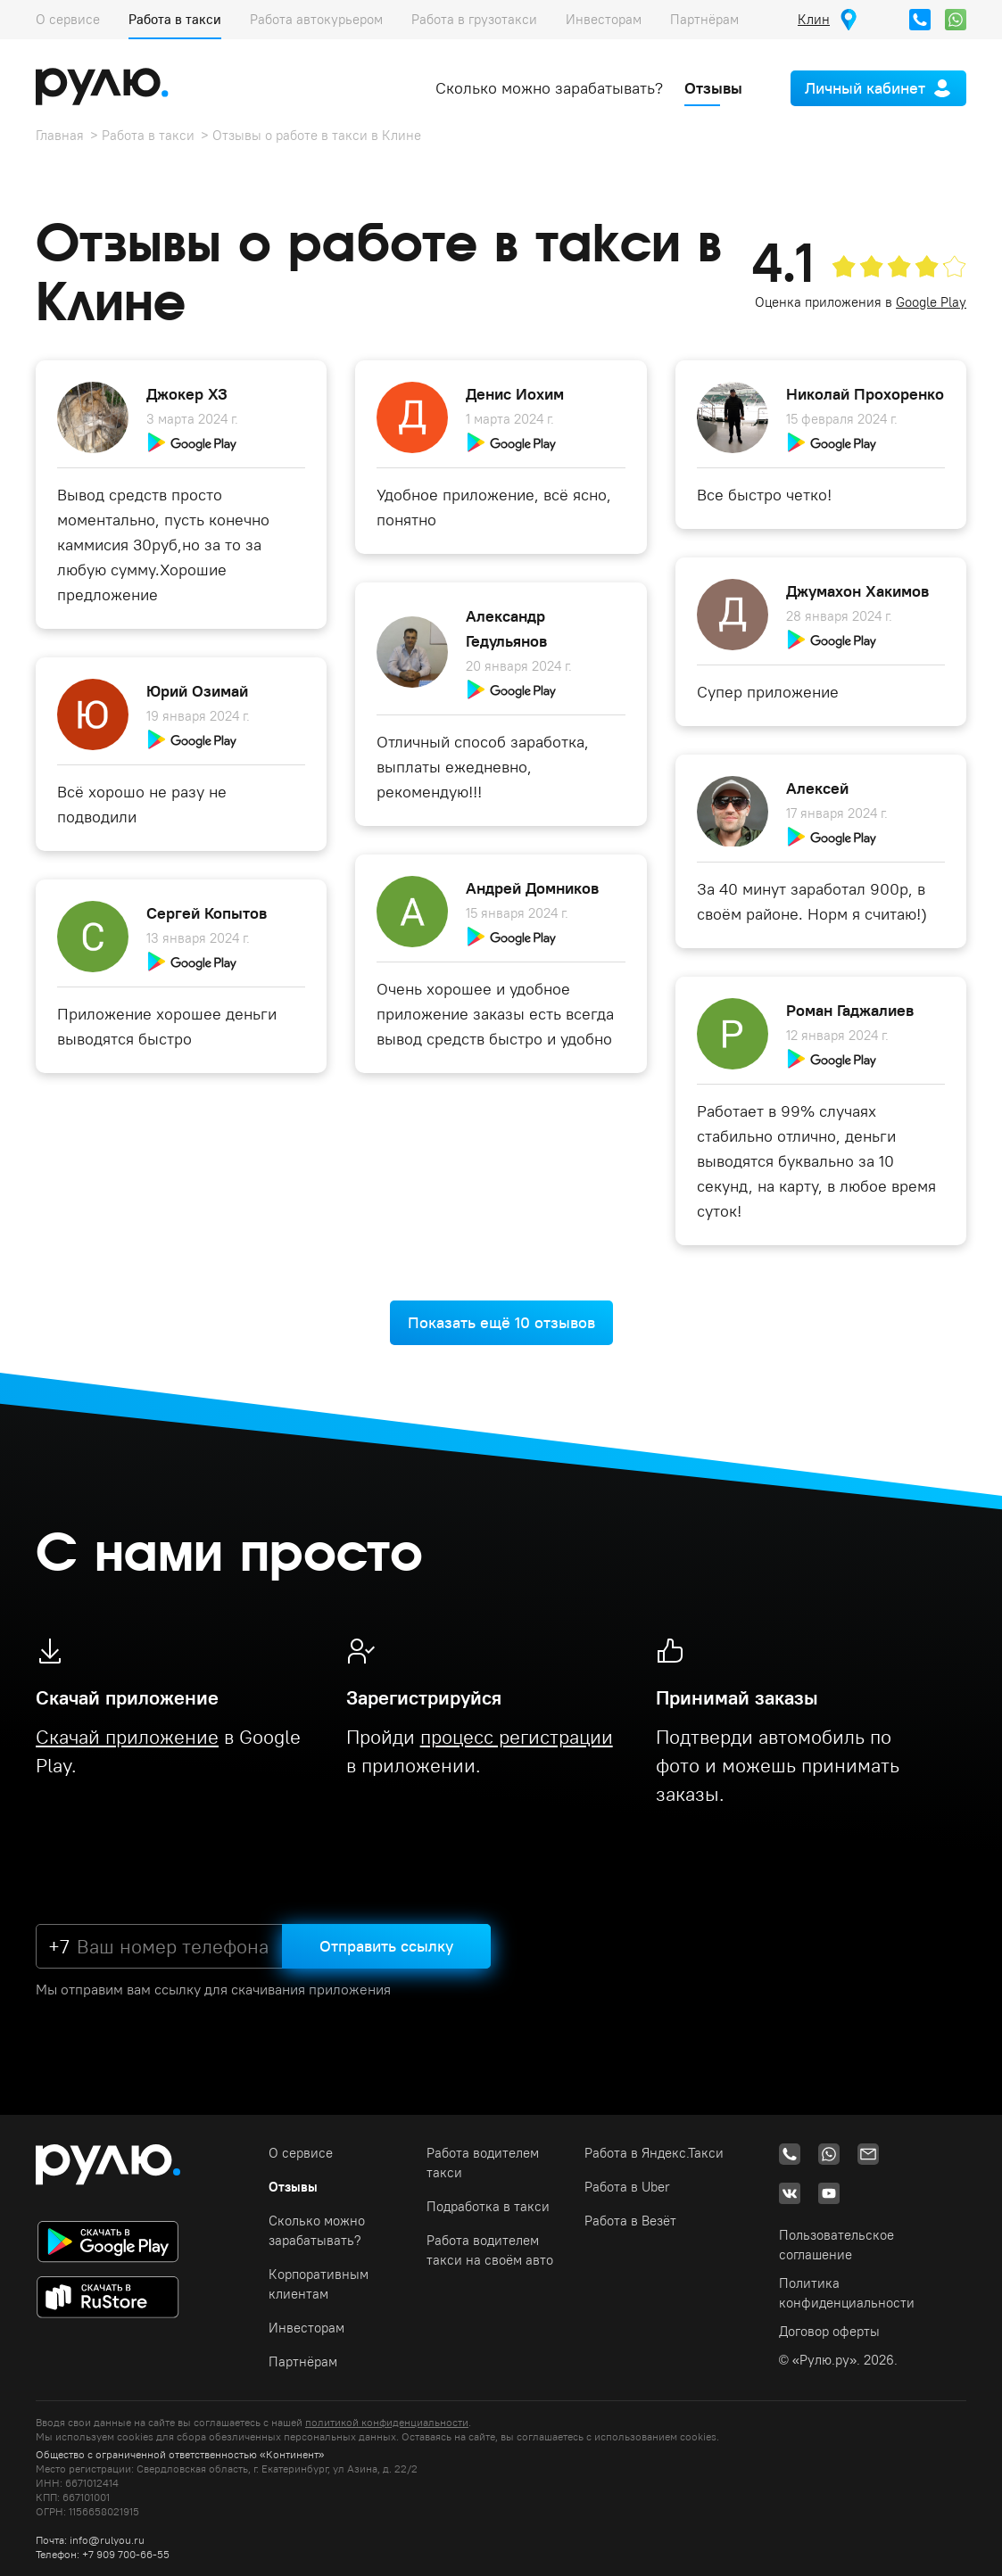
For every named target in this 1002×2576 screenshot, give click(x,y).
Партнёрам (704, 19)
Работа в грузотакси (474, 19)
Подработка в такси (488, 2206)
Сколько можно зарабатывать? (549, 88)
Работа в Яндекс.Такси (654, 2152)
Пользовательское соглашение (836, 2244)
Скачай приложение (127, 1736)
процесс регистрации (516, 1736)
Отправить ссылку (386, 1946)
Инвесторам (604, 19)
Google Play (931, 301)
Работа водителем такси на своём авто (489, 2250)
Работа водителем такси (482, 2162)
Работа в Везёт (630, 2220)
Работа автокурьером (316, 19)
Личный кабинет (865, 88)
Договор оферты (829, 2331)
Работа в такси (174, 19)
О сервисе (68, 19)
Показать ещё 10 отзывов (501, 1322)
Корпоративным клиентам (319, 2284)
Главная (60, 135)
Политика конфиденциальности (847, 2293)
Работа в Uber (627, 2186)
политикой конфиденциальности (386, 2422)
